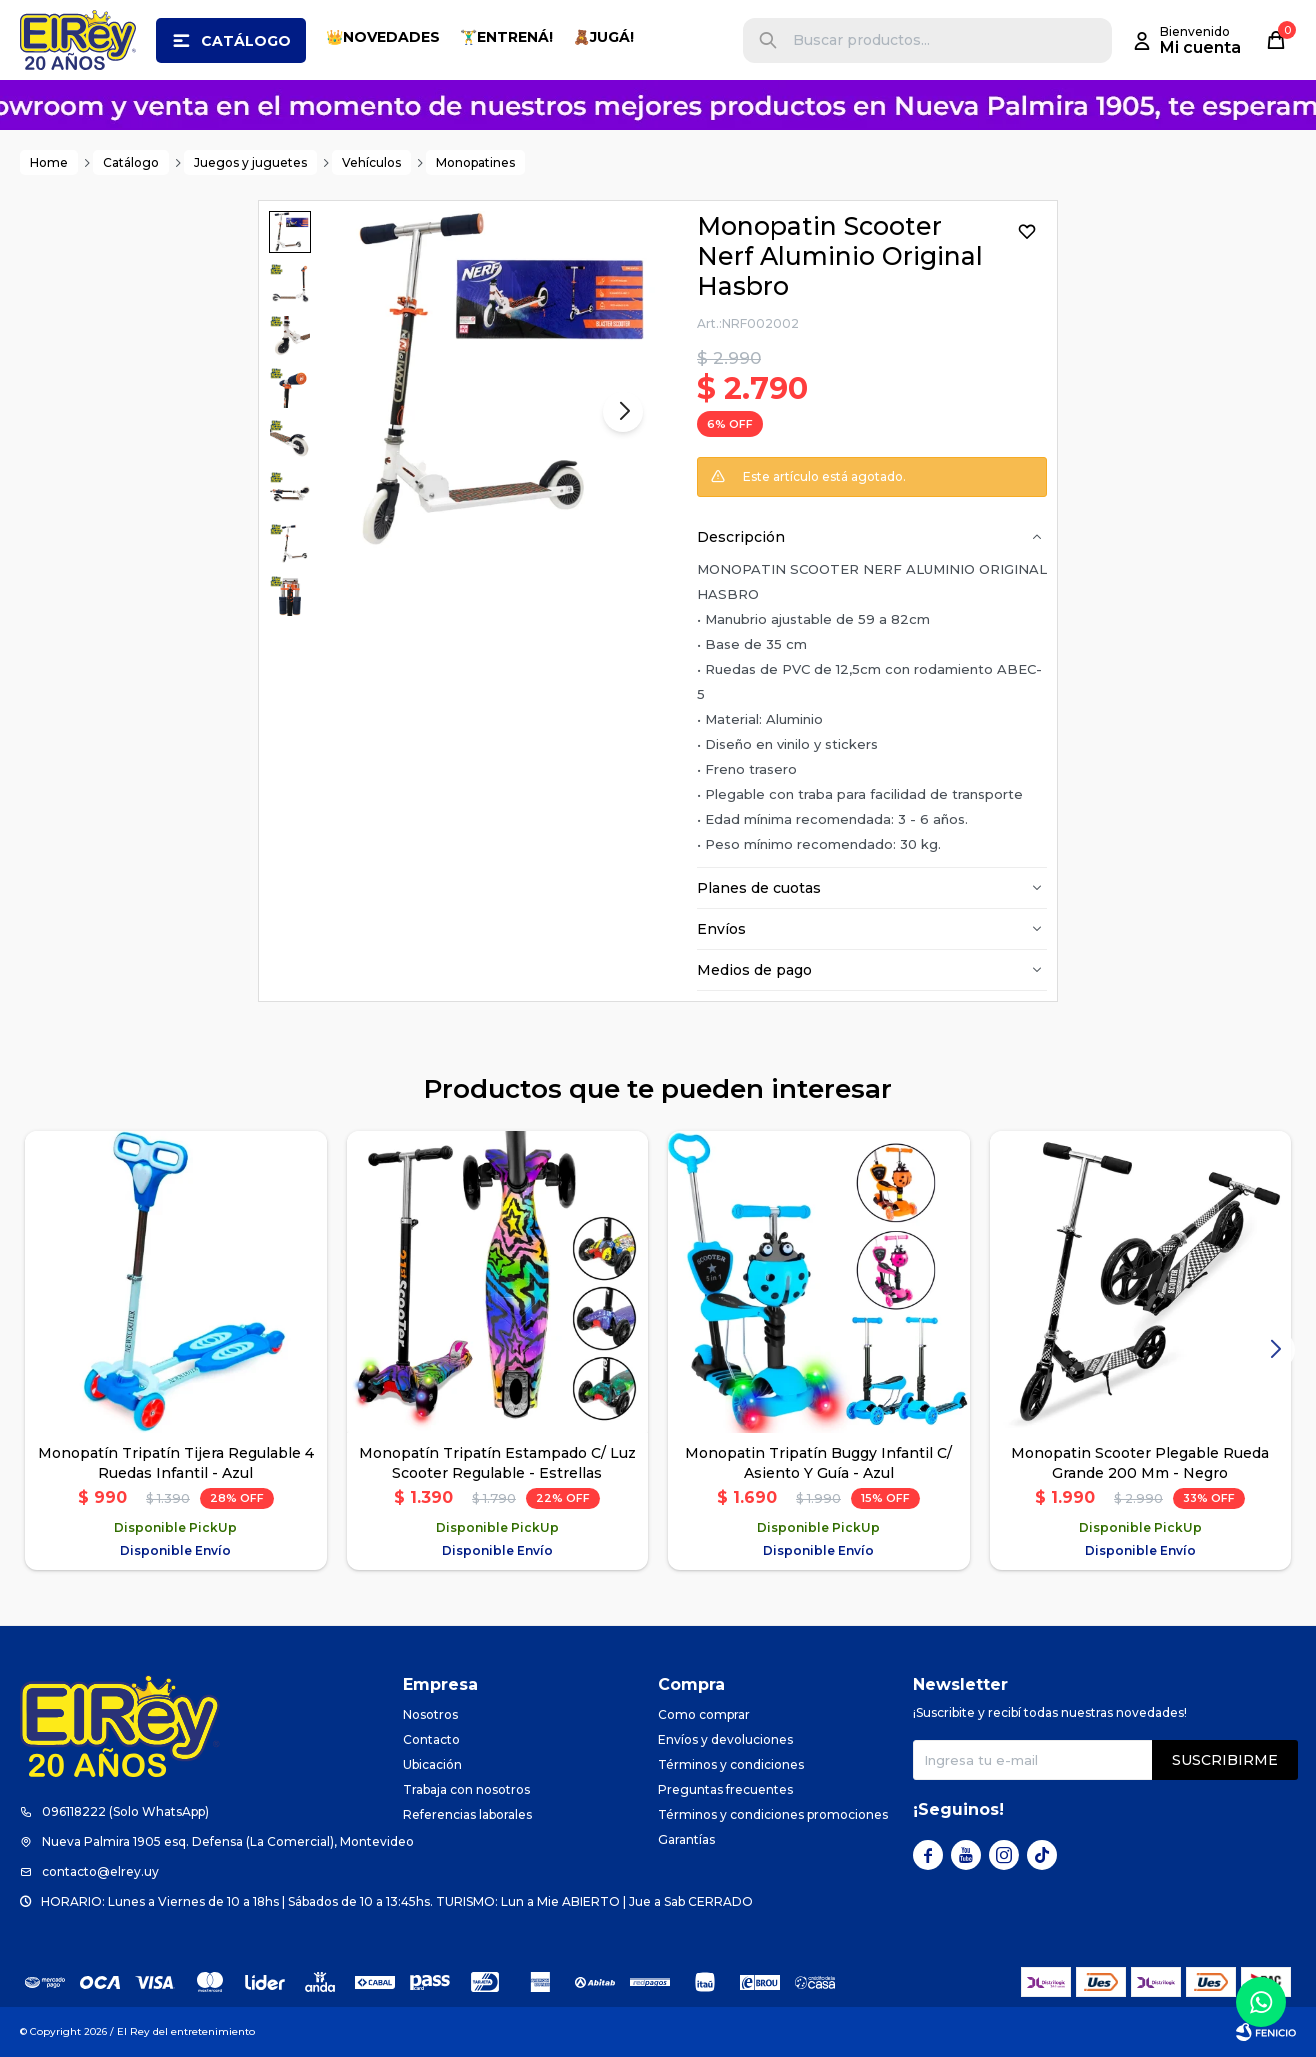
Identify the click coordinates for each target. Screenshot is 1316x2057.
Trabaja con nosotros (466, 1789)
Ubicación (432, 1764)
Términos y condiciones (731, 1764)
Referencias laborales (467, 1814)
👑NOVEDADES (383, 37)
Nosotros (430, 1714)
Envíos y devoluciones (725, 1739)
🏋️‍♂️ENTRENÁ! (506, 37)
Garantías (686, 1839)
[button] (768, 40)
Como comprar (704, 1714)
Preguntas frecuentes (725, 1789)
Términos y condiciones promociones (773, 1814)
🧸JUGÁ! (603, 37)
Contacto (431, 1739)
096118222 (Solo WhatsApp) (125, 1811)
